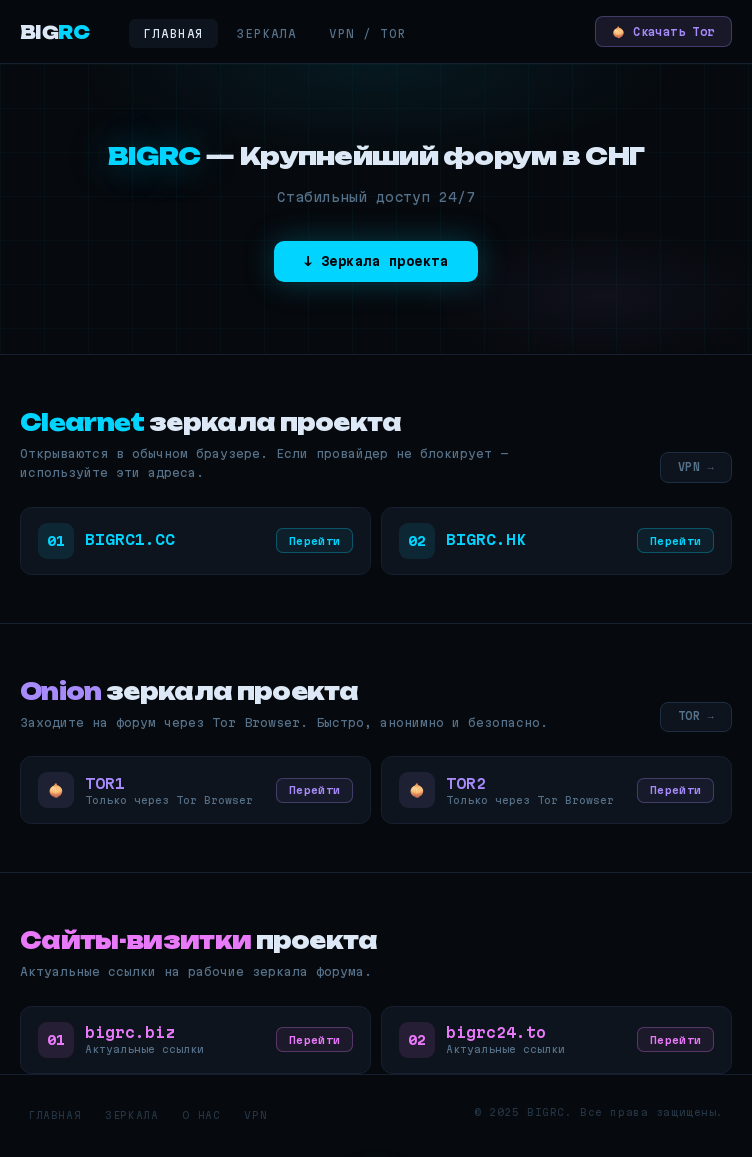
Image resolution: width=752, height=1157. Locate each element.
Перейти (312, 543)
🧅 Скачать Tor (655, 31)
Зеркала (266, 33)
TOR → (694, 719)
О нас (201, 1122)
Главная (173, 33)
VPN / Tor (368, 33)
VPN (255, 1122)
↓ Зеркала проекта (376, 262)
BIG (54, 32)
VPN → (694, 468)
